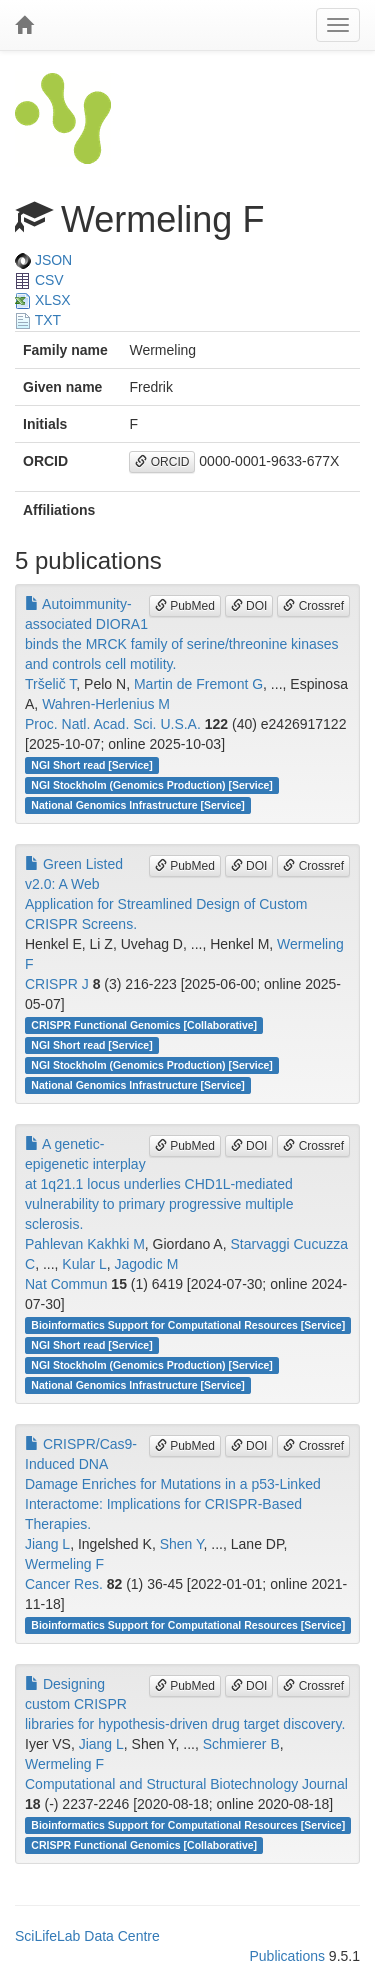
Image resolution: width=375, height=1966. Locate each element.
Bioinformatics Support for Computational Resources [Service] (188, 1325)
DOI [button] (249, 606)
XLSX (43, 300)
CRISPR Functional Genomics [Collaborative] (144, 1025)
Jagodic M (147, 1264)
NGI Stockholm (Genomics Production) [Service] (152, 785)
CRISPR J (57, 984)
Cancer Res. (64, 1584)
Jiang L (47, 1544)
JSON (43, 260)
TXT (38, 320)
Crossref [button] (313, 606)
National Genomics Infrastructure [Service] (138, 805)
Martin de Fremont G (198, 684)
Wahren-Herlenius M (106, 704)
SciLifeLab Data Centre (87, 1936)
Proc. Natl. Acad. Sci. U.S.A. (113, 724)
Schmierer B (241, 1744)
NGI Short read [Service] (91, 765)
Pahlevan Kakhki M (85, 1244)
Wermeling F (64, 1564)
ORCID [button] (162, 462)
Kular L (84, 1264)
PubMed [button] (185, 606)
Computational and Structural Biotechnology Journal (186, 1784)
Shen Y (182, 1544)
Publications (287, 1956)
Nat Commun (66, 1284)
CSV (39, 280)
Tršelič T (50, 684)
